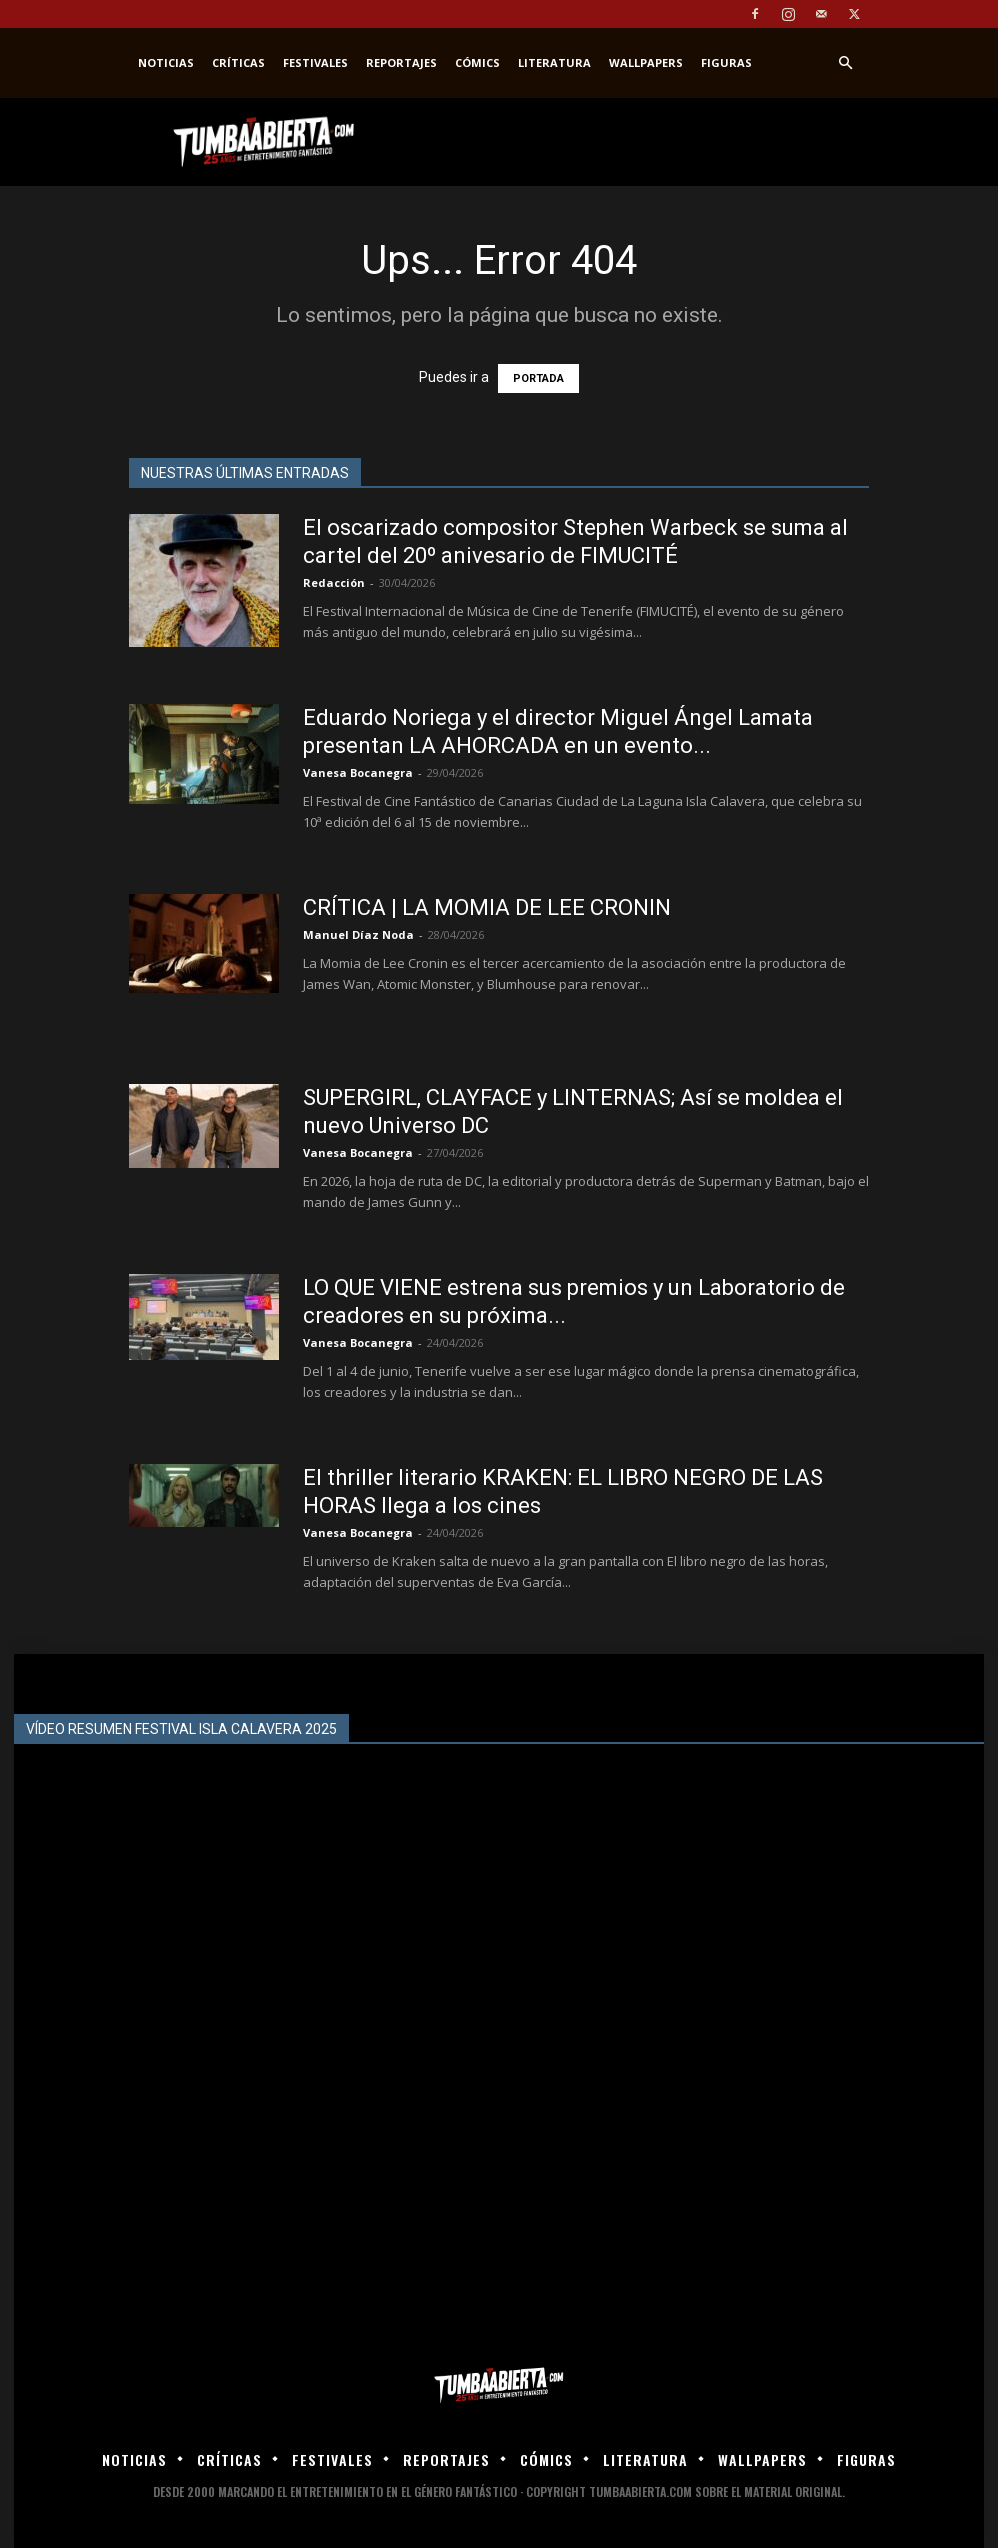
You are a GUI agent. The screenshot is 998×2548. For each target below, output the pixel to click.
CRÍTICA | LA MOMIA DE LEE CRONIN (487, 907)
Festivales (315, 62)
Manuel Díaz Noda (358, 934)
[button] (845, 63)
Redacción (334, 582)
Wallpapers (646, 62)
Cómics (477, 62)
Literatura (554, 62)
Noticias (166, 62)
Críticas (238, 62)
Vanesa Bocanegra (358, 772)
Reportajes (401, 62)
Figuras (726, 62)
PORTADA (538, 378)
